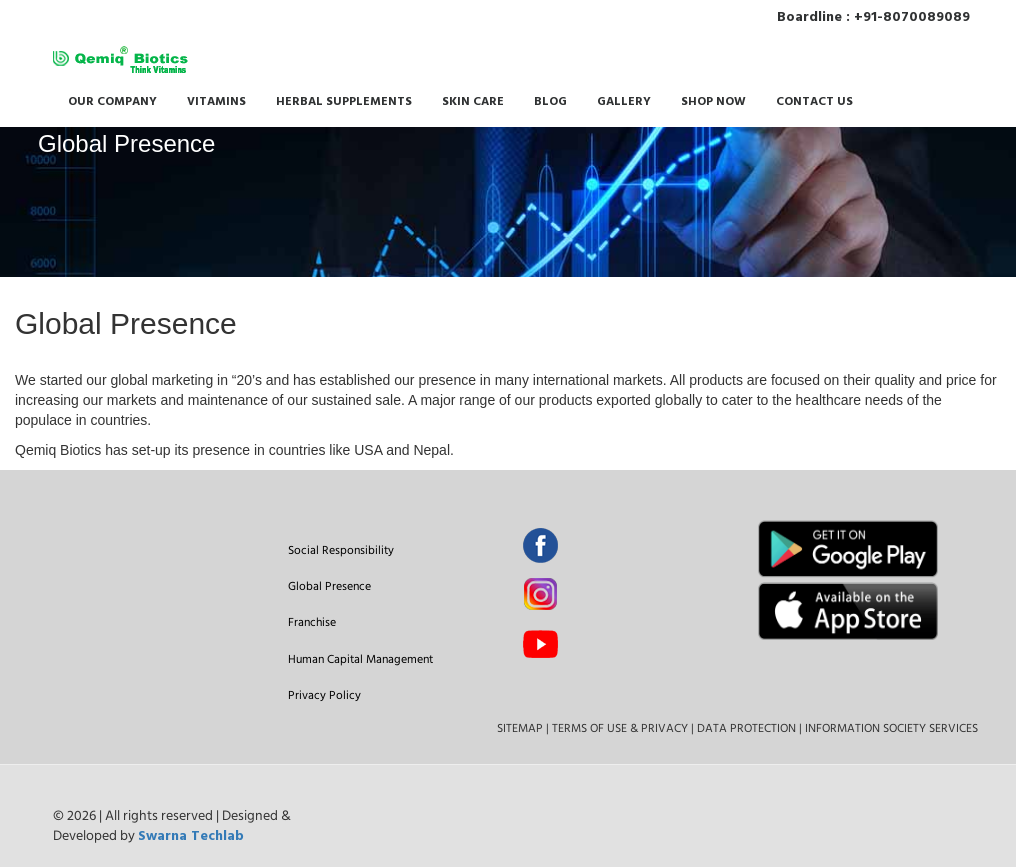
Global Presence (329, 585)
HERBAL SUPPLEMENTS (344, 102)
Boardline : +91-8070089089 (877, 17)
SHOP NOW (713, 102)
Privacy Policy (324, 694)
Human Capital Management (360, 658)
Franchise (312, 621)
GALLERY (624, 102)
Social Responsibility (341, 549)
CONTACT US (814, 102)
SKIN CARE (473, 102)
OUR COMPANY (112, 102)
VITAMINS (216, 102)
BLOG (550, 102)
